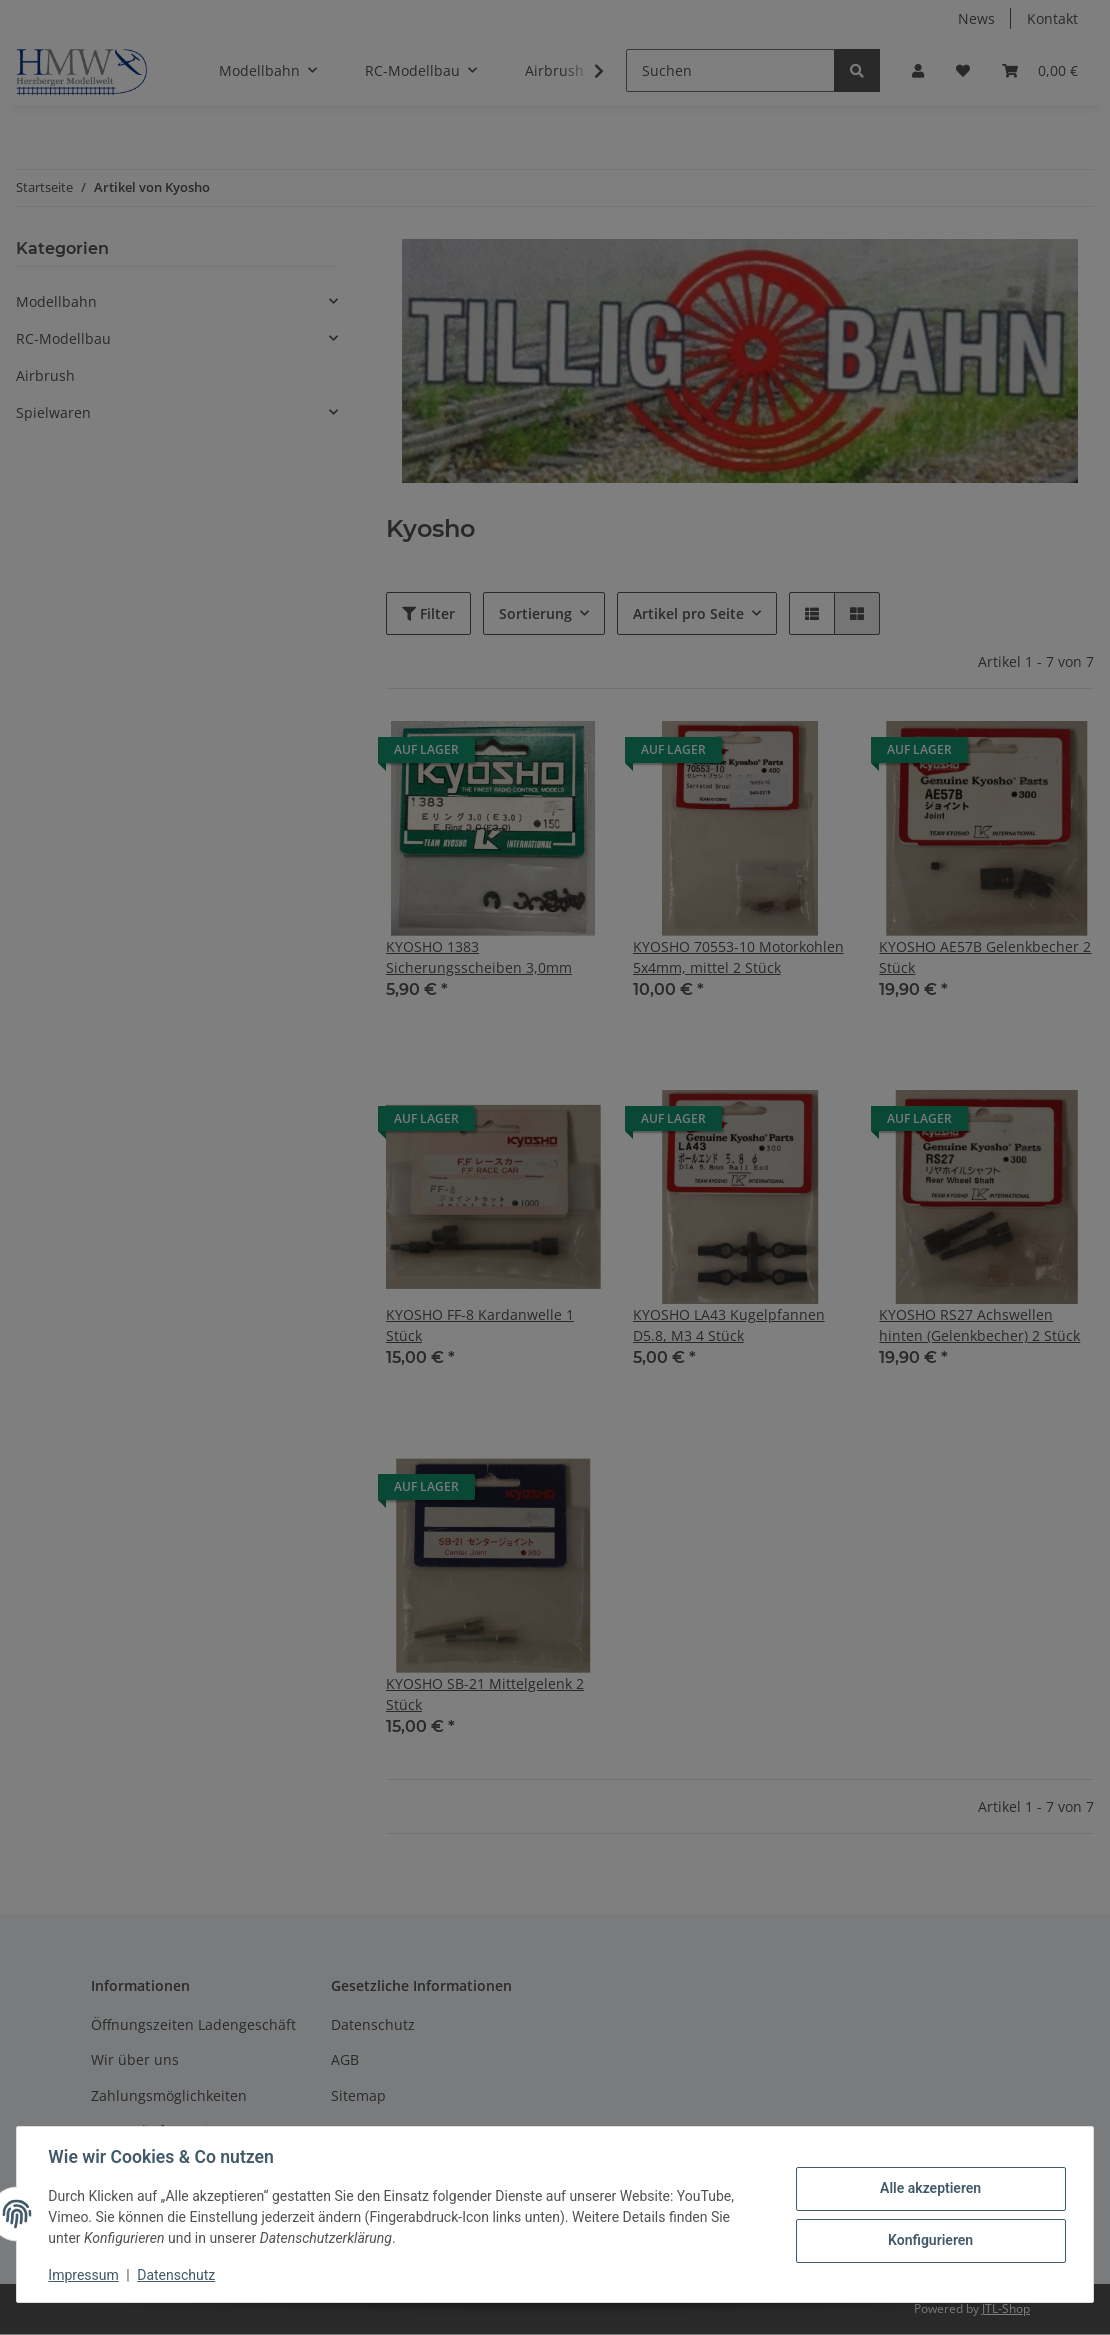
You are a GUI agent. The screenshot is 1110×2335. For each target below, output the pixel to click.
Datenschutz (177, 2275)
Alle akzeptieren (929, 2188)
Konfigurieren (929, 2240)
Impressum (84, 2275)
